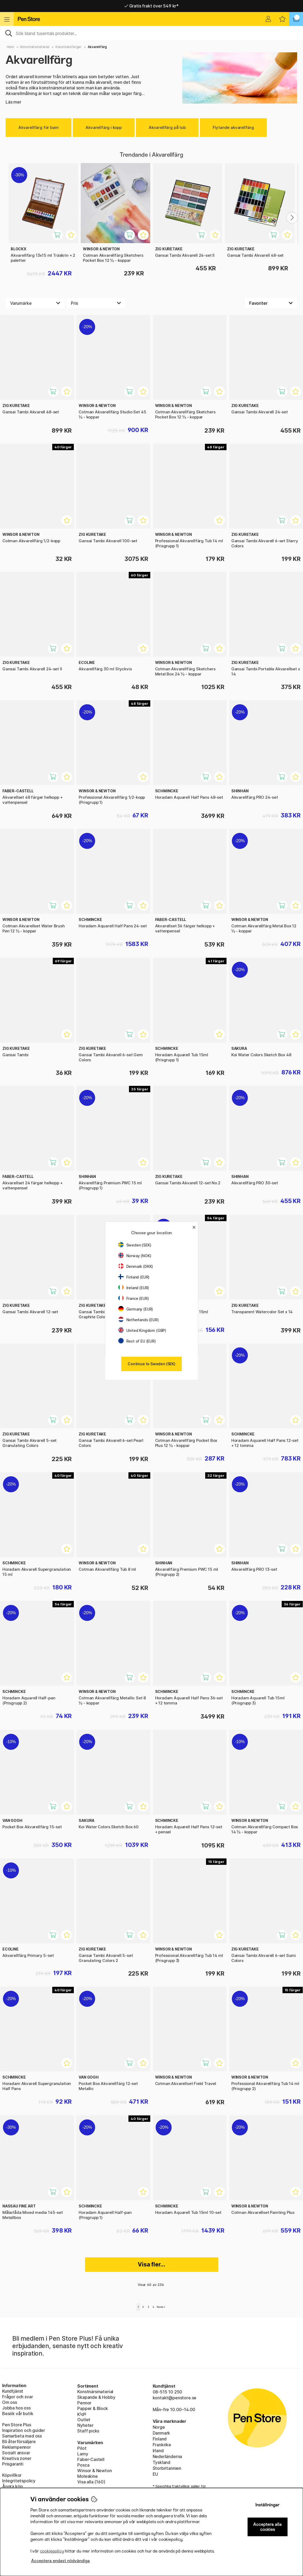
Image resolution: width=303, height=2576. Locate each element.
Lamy (82, 2453)
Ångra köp (12, 2486)
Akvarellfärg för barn (38, 127)
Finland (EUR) (134, 1277)
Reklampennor (16, 2447)
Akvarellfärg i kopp (104, 127)
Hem (10, 47)
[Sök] (151, 33)
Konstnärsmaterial (34, 47)
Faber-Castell (90, 2459)
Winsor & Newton (94, 2470)
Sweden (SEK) (134, 1245)
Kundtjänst (12, 2391)
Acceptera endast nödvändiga (60, 2560)
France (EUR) (133, 1298)
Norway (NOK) (134, 1255)
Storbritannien (167, 2468)
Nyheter (85, 2425)
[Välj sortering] (271, 303)
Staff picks (88, 2430)
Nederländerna (167, 2456)
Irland (158, 2450)
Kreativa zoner (16, 2458)
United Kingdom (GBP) (142, 1330)
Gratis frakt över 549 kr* (151, 6)
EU (155, 2474)
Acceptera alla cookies (267, 2527)
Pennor (84, 2402)
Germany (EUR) (135, 1309)
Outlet (83, 2419)
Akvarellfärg (97, 47)
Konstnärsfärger (68, 47)
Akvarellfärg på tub (167, 127)
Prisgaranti (12, 2464)
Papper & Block (92, 2408)
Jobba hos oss (16, 2408)
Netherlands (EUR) (138, 1319)
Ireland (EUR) (133, 1287)
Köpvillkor (12, 2475)
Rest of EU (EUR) (137, 1341)
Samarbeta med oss (22, 2436)
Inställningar (267, 2504)
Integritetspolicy (18, 2480)
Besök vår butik (17, 2413)
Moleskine (87, 2476)
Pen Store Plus (16, 2424)
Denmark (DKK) (135, 1266)
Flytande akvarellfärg (233, 127)
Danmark (161, 2433)
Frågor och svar (17, 2396)
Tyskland (162, 2462)
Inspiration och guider (23, 2430)
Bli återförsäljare (19, 2441)
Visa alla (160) (91, 2481)
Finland (160, 2439)
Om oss (9, 2402)
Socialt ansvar (16, 2452)
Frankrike (162, 2444)
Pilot (81, 2448)
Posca (83, 2465)
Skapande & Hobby (96, 2397)
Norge (159, 2427)
